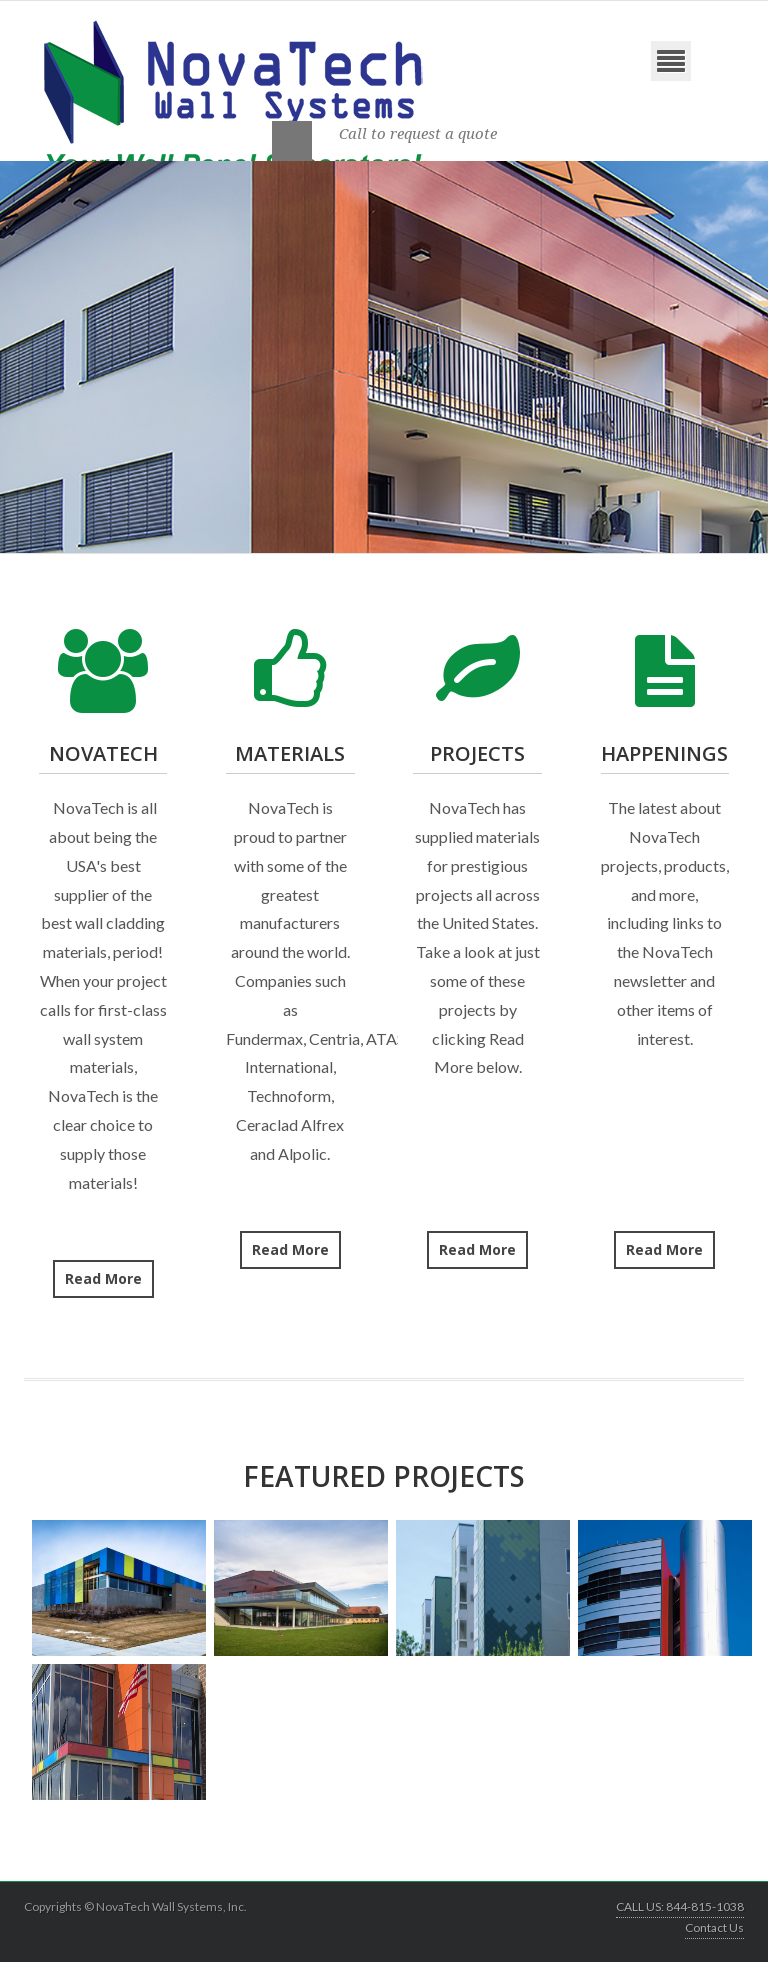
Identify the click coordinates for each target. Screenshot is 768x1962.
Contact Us (714, 1927)
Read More (103, 1278)
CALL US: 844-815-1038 (680, 1906)
